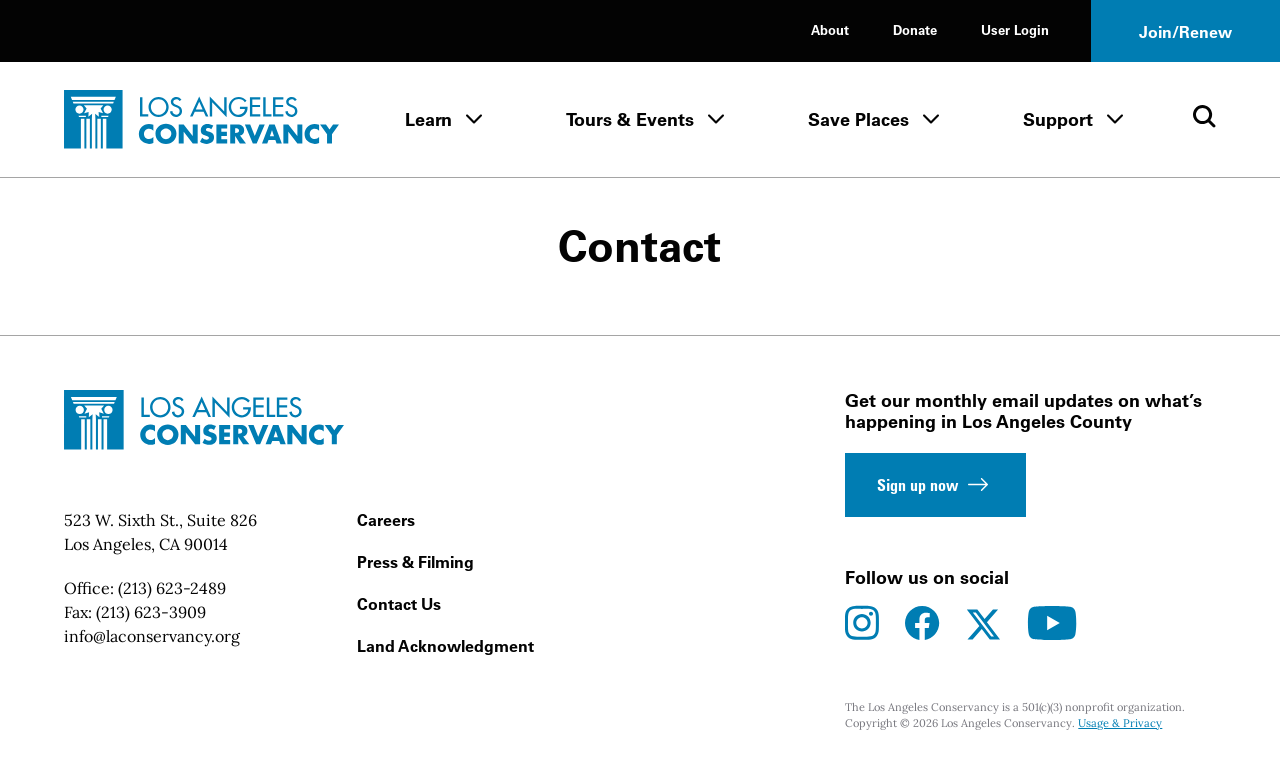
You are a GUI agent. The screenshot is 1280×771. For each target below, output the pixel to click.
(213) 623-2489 (172, 588)
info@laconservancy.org (152, 636)
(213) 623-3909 (151, 612)
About (830, 29)
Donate (915, 29)
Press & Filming (415, 562)
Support (1058, 119)
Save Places (858, 119)
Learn (428, 119)
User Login (1015, 29)
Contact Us (399, 604)
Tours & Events (630, 119)
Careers (386, 520)
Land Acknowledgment (445, 646)
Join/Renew (1185, 32)
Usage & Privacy (1120, 723)
